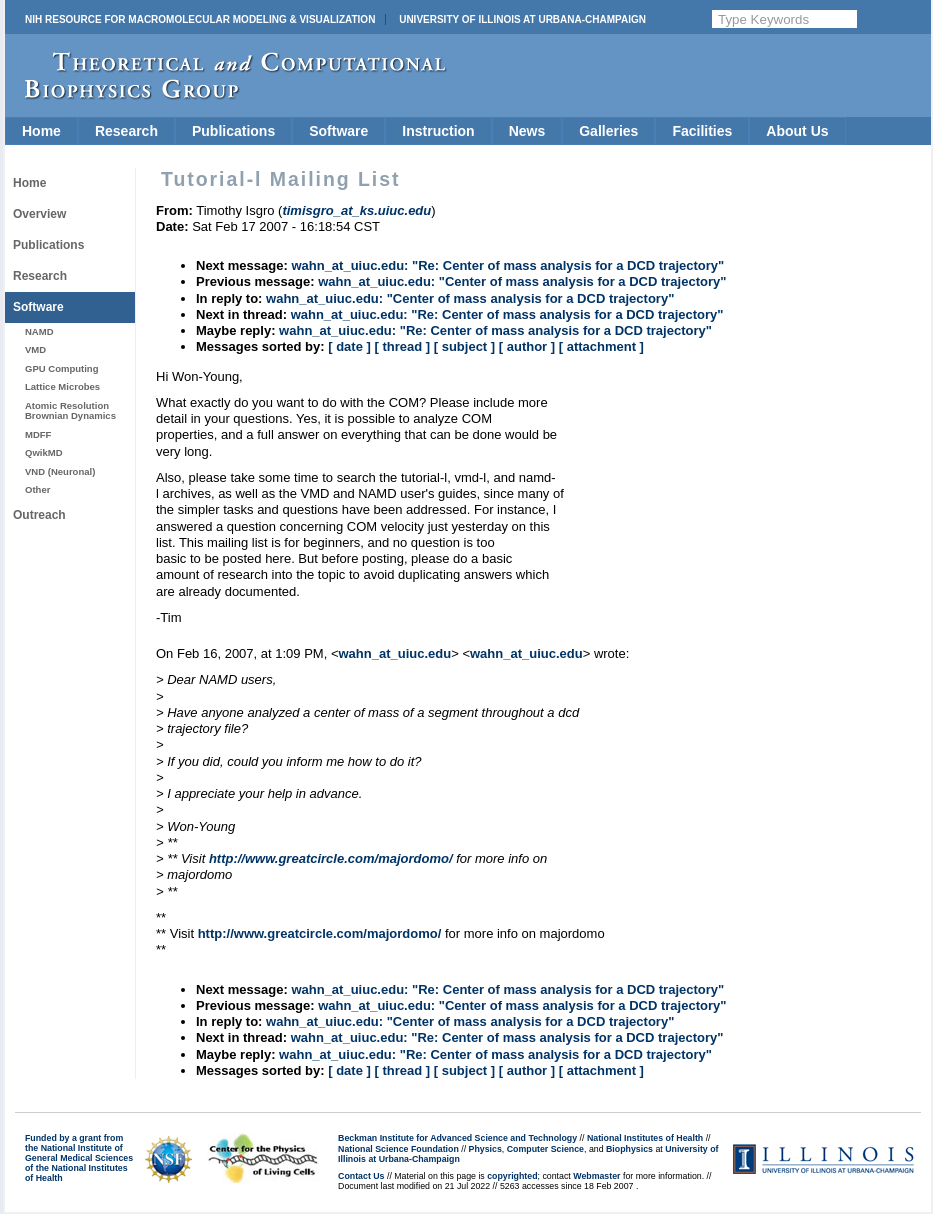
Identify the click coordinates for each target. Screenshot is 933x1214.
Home (41, 131)
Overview (39, 214)
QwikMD (44, 452)
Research (126, 131)
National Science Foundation (398, 1149)
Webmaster (596, 1176)
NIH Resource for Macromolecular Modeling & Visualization (200, 19)
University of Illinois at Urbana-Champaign (522, 19)
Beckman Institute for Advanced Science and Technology (457, 1138)
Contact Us (361, 1176)
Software (338, 131)
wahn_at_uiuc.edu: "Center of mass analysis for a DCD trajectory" (522, 281)
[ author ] (527, 346)
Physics (485, 1149)
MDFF (38, 434)
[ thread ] (402, 346)
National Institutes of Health (645, 1138)
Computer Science (545, 1149)
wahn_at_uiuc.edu (394, 653)
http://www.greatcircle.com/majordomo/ (331, 858)
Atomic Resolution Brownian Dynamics (70, 410)
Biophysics (629, 1149)
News (527, 131)
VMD (35, 349)
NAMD (39, 331)
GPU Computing (61, 368)
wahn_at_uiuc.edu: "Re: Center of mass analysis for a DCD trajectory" (507, 265)
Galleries (608, 131)
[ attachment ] (601, 346)
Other (37, 489)
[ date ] (349, 346)
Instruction (438, 131)
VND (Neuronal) (60, 471)
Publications (233, 131)
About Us (797, 131)
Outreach (39, 515)
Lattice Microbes (62, 386)
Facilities (702, 131)
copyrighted (512, 1176)
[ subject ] (464, 346)
